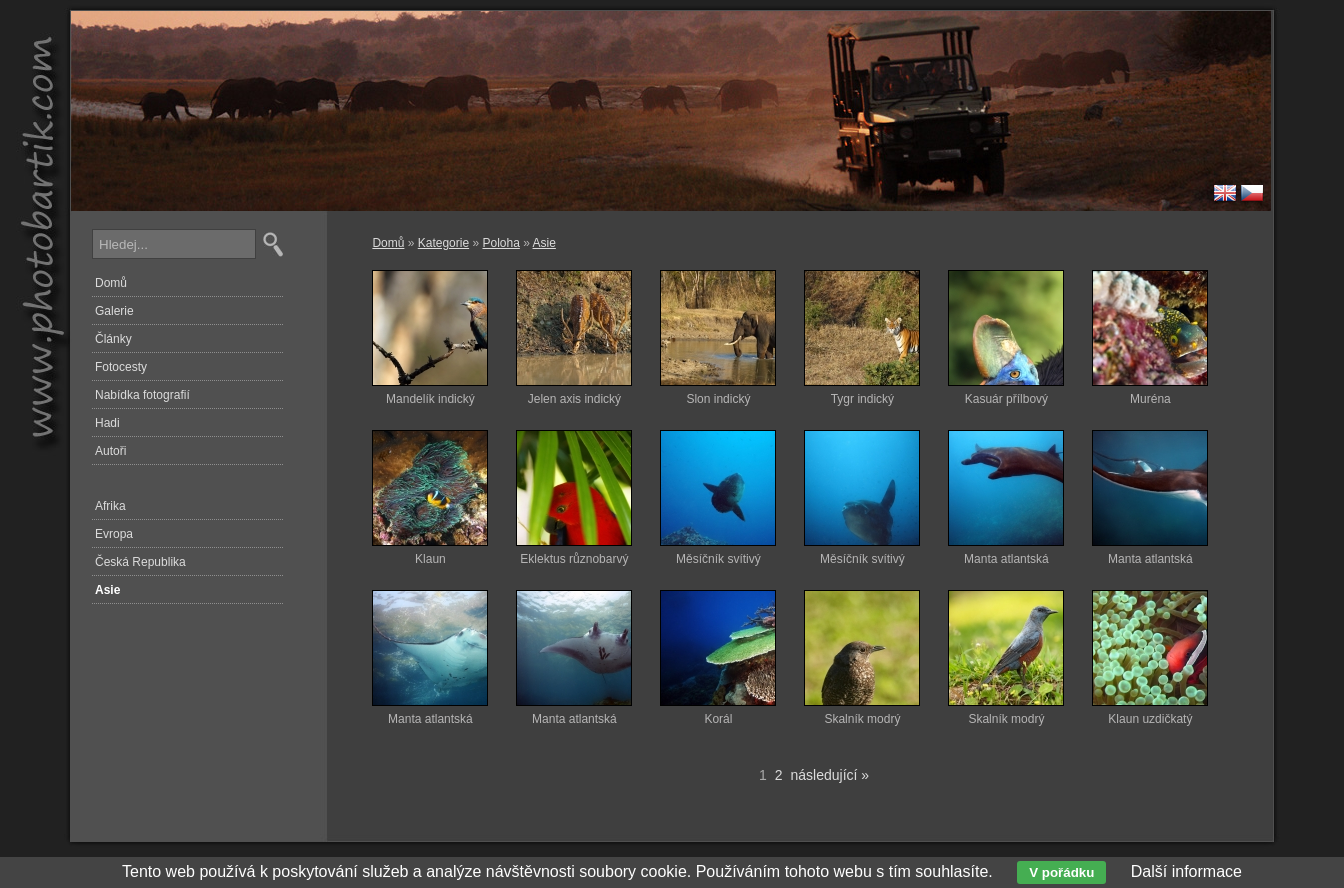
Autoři (110, 451)
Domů (388, 243)
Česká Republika (140, 562)
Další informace (1186, 871)
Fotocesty (121, 367)
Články (113, 339)
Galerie (114, 311)
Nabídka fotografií (142, 395)
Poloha (500, 243)
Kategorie (443, 243)
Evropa (114, 534)
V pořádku (1061, 872)
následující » (830, 775)
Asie (544, 243)
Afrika (110, 506)
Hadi (107, 423)
